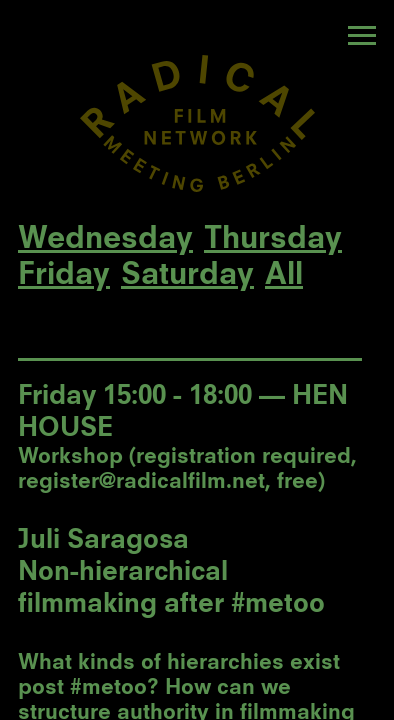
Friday (64, 276)
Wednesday (105, 240)
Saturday (187, 276)
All (284, 276)
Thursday (273, 240)
